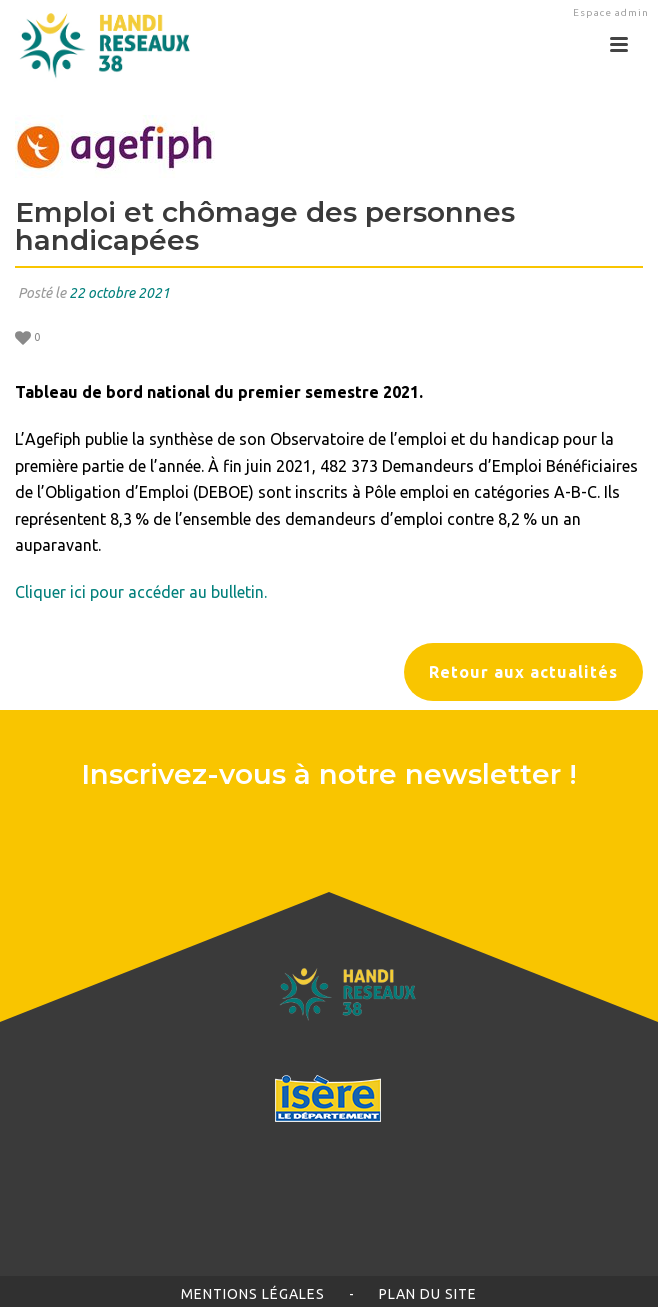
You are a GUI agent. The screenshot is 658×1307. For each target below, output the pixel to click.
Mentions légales (253, 1294)
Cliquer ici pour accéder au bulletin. (141, 592)
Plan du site (428, 1294)
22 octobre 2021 (119, 293)
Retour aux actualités (523, 672)
